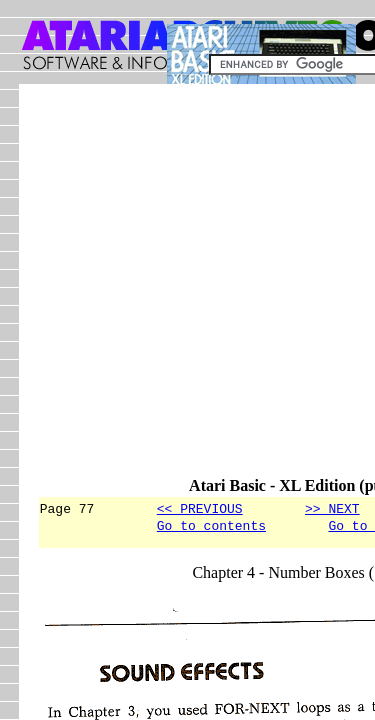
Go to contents (211, 528)
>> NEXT (332, 508)
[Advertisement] (187, 289)
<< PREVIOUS (200, 508)
